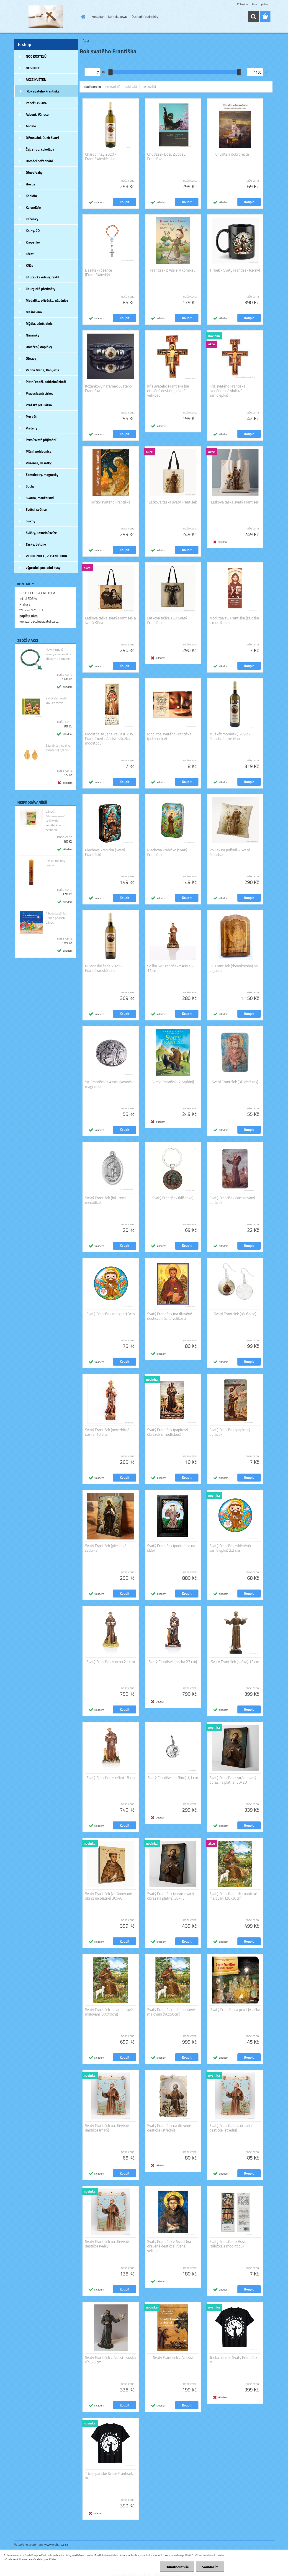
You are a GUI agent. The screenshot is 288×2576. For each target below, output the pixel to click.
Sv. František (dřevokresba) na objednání (233, 968)
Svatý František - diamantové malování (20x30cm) (233, 1896)
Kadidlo (31, 195)
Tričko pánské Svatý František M (233, 2359)
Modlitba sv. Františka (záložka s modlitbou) (234, 620)
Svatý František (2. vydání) (173, 1082)
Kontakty (98, 16)
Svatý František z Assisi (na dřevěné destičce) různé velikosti (169, 2246)
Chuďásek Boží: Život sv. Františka (166, 156)
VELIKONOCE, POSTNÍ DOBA (46, 556)
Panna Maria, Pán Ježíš (42, 370)
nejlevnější (112, 86)
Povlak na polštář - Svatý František (229, 852)
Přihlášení (242, 4)
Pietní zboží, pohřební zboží (46, 381)
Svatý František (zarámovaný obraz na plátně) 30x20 (232, 1780)
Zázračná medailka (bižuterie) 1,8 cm (58, 747)
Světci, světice (36, 509)
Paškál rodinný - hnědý (56, 863)
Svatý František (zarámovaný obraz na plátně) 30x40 (108, 1896)
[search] (253, 16)
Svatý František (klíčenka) (172, 1198)
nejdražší (131, 86)
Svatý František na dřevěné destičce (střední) (169, 2127)
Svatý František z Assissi (173, 2357)
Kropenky (33, 242)
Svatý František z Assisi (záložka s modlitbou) (228, 2243)
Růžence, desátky (38, 463)
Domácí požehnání (39, 161)
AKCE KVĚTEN (36, 79)
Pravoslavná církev (40, 393)
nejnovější (149, 86)
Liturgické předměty (40, 288)
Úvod (85, 41)
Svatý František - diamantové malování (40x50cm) (171, 2011)
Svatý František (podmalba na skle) (171, 1548)
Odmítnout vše (177, 2567)
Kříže (29, 265)
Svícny (30, 521)
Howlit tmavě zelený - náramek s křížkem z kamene (58, 654)
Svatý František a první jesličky (235, 2009)
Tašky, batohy (36, 544)
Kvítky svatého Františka (110, 502)
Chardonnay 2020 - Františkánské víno (100, 156)
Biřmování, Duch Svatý (42, 137)
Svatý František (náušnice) (235, 1314)
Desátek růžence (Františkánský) (98, 272)
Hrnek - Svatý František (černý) (235, 270)
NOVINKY (33, 68)
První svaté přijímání (41, 439)
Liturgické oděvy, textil (42, 277)
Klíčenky (32, 219)
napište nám (28, 615)
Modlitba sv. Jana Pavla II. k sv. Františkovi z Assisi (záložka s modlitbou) (109, 738)
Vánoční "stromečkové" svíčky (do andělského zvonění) (55, 820)
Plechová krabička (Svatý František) (105, 852)
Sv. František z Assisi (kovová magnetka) (108, 1084)
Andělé (31, 126)
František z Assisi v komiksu (172, 270)
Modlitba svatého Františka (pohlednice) (169, 736)
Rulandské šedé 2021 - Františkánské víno (104, 968)
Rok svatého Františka (43, 91)
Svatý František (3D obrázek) (235, 1082)
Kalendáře (33, 207)
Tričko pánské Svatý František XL (109, 2475)
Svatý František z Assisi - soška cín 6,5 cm (110, 2359)
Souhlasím (210, 2567)
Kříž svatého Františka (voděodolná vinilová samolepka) (227, 391)
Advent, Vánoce (37, 114)
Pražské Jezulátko (39, 405)
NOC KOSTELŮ (36, 56)
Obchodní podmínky (144, 16)
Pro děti (31, 416)
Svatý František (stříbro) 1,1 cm (173, 1777)
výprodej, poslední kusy (43, 567)
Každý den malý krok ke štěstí (56, 700)
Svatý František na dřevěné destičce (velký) (107, 2243)
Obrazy (31, 358)
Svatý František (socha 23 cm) (173, 1661)
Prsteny (31, 428)
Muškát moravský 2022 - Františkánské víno (229, 736)
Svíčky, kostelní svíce (41, 532)
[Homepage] (83, 16)
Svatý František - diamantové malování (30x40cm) (109, 2011)
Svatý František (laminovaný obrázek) (232, 1200)
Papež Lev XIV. (36, 102)
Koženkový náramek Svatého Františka (108, 388)
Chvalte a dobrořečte (232, 154)
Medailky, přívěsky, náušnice (47, 300)
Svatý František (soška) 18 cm (110, 1777)
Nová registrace (261, 4)
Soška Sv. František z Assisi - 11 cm (170, 968)
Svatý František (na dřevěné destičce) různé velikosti (169, 1316)
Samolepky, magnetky (42, 474)
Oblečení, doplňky (39, 346)
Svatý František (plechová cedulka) (105, 1548)
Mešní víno (34, 312)
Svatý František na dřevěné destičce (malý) (107, 2127)
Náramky (32, 335)
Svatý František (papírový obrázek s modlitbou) (167, 1432)
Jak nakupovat (117, 16)
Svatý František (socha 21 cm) (110, 1661)
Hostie (30, 184)
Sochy (30, 486)
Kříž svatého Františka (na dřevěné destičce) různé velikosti (168, 391)
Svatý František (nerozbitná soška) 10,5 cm (107, 1432)
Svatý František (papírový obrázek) (229, 1432)
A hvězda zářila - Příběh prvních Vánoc (57, 918)
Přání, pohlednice (38, 451)
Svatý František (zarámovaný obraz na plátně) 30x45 (170, 1896)
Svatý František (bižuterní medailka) (105, 1200)
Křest (30, 254)
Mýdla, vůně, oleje (39, 323)
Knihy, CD (33, 230)
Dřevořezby (34, 172)
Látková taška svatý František (173, 502)
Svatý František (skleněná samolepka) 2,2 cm (230, 1548)
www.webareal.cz (56, 2544)
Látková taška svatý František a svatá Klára (110, 620)
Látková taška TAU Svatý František (167, 620)
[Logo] (45, 16)
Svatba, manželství (40, 498)
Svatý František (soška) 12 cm (235, 1661)
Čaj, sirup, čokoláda (40, 149)
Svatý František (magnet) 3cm (110, 1314)
